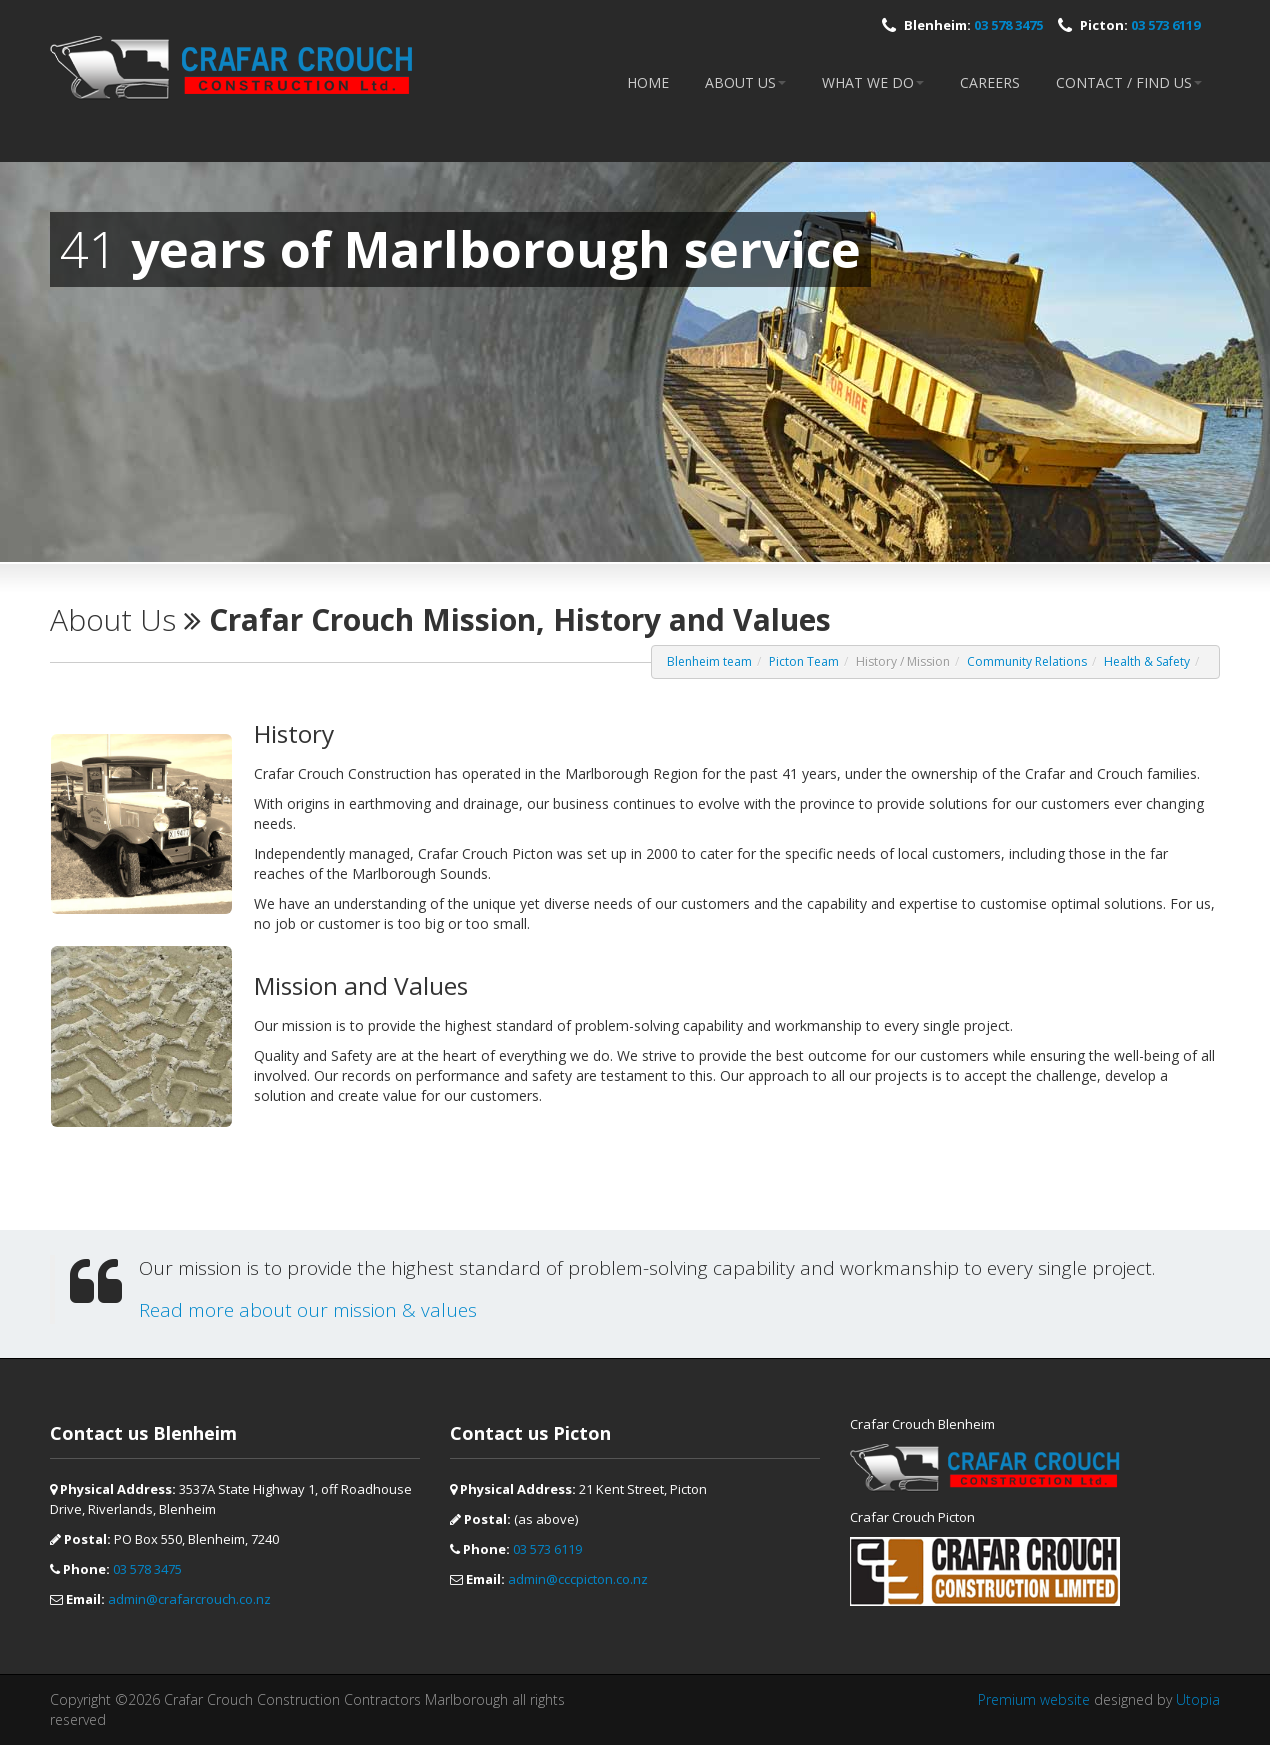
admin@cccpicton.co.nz (578, 1579)
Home (648, 82)
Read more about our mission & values (308, 1310)
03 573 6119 (1165, 25)
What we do (873, 82)
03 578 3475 (1008, 25)
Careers (990, 82)
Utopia (1198, 1699)
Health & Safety (1147, 661)
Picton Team (804, 661)
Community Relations (1027, 661)
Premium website (1034, 1699)
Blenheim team (709, 661)
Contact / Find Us (1129, 82)
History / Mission (903, 661)
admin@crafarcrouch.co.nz (189, 1599)
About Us (745, 82)
